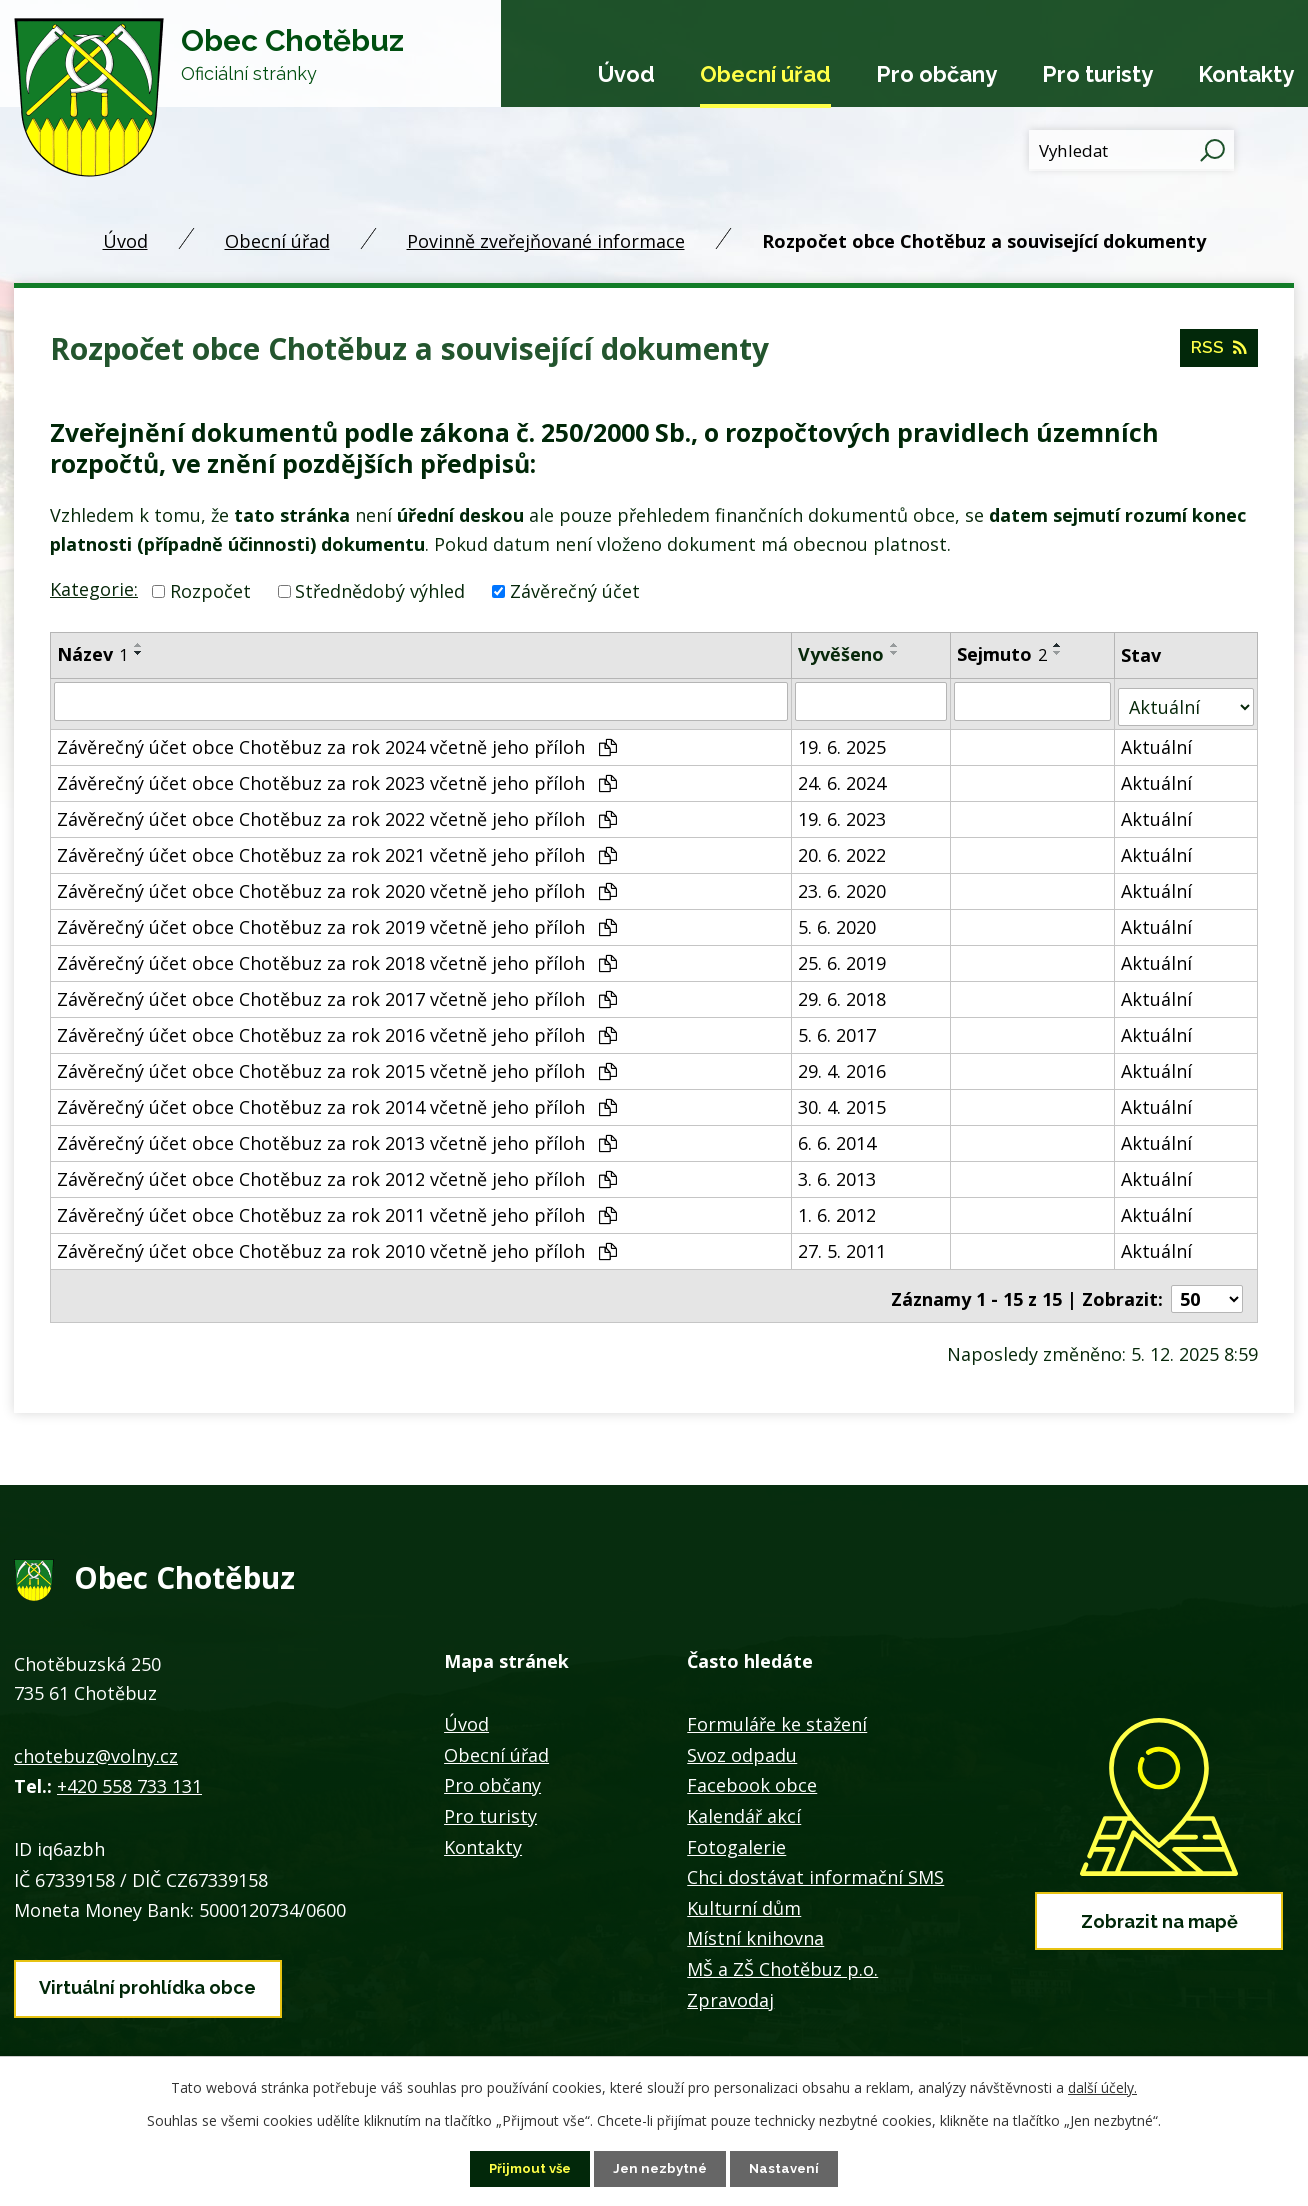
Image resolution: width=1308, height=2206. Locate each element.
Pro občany (936, 74)
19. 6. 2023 (843, 813)
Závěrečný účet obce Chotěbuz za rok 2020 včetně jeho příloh (337, 885)
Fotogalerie (736, 1834)
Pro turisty (1097, 74)
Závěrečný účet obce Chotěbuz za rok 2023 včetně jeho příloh (337, 777)
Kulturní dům (744, 1896)
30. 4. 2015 (843, 1101)
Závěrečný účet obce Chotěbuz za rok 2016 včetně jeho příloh (337, 1029)
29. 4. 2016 (843, 1065)
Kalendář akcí (744, 1804)
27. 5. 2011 (843, 1245)
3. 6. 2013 (838, 1173)
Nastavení (789, 2168)
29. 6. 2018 (843, 993)
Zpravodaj (730, 1987)
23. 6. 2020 (843, 885)
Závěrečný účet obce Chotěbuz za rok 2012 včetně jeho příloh (337, 1173)
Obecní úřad (765, 74)
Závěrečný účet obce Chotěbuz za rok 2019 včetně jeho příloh (337, 921)
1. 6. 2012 (838, 1209)
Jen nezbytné (662, 2168)
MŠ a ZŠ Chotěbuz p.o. (782, 1957)
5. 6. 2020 (838, 921)
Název (92, 654)
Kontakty (1246, 74)
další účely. (1102, 2086)
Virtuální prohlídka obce (147, 1971)
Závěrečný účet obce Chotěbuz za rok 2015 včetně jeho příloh (337, 1065)
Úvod (626, 74)
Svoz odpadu (742, 1743)
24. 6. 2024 (843, 777)
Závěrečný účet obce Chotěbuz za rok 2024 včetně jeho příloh (337, 741)
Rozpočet (210, 591)
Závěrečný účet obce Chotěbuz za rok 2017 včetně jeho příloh (337, 993)
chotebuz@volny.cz (96, 1744)
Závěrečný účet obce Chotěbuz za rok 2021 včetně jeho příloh (337, 849)
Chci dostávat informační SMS (815, 1865)
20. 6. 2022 (843, 849)
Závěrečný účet (575, 591)
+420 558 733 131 (129, 1774)
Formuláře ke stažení (777, 1712)
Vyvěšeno (842, 654)
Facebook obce (752, 1773)
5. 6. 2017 (838, 1029)
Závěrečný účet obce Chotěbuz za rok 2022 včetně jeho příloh (337, 813)
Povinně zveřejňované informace (546, 241)
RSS (1218, 353)
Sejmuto (1003, 654)
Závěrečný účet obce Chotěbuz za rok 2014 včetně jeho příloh (337, 1101)
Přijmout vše (527, 2168)
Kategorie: (94, 589)
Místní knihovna (755, 1926)
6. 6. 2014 (838, 1137)
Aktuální (1158, 741)
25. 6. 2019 (843, 957)
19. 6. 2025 (843, 741)
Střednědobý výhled (380, 591)
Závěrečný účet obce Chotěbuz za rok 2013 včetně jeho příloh (337, 1137)
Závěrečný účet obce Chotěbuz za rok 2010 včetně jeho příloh (337, 1245)
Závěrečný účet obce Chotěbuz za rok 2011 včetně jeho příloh (337, 1209)
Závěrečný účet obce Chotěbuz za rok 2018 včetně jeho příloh (337, 957)
